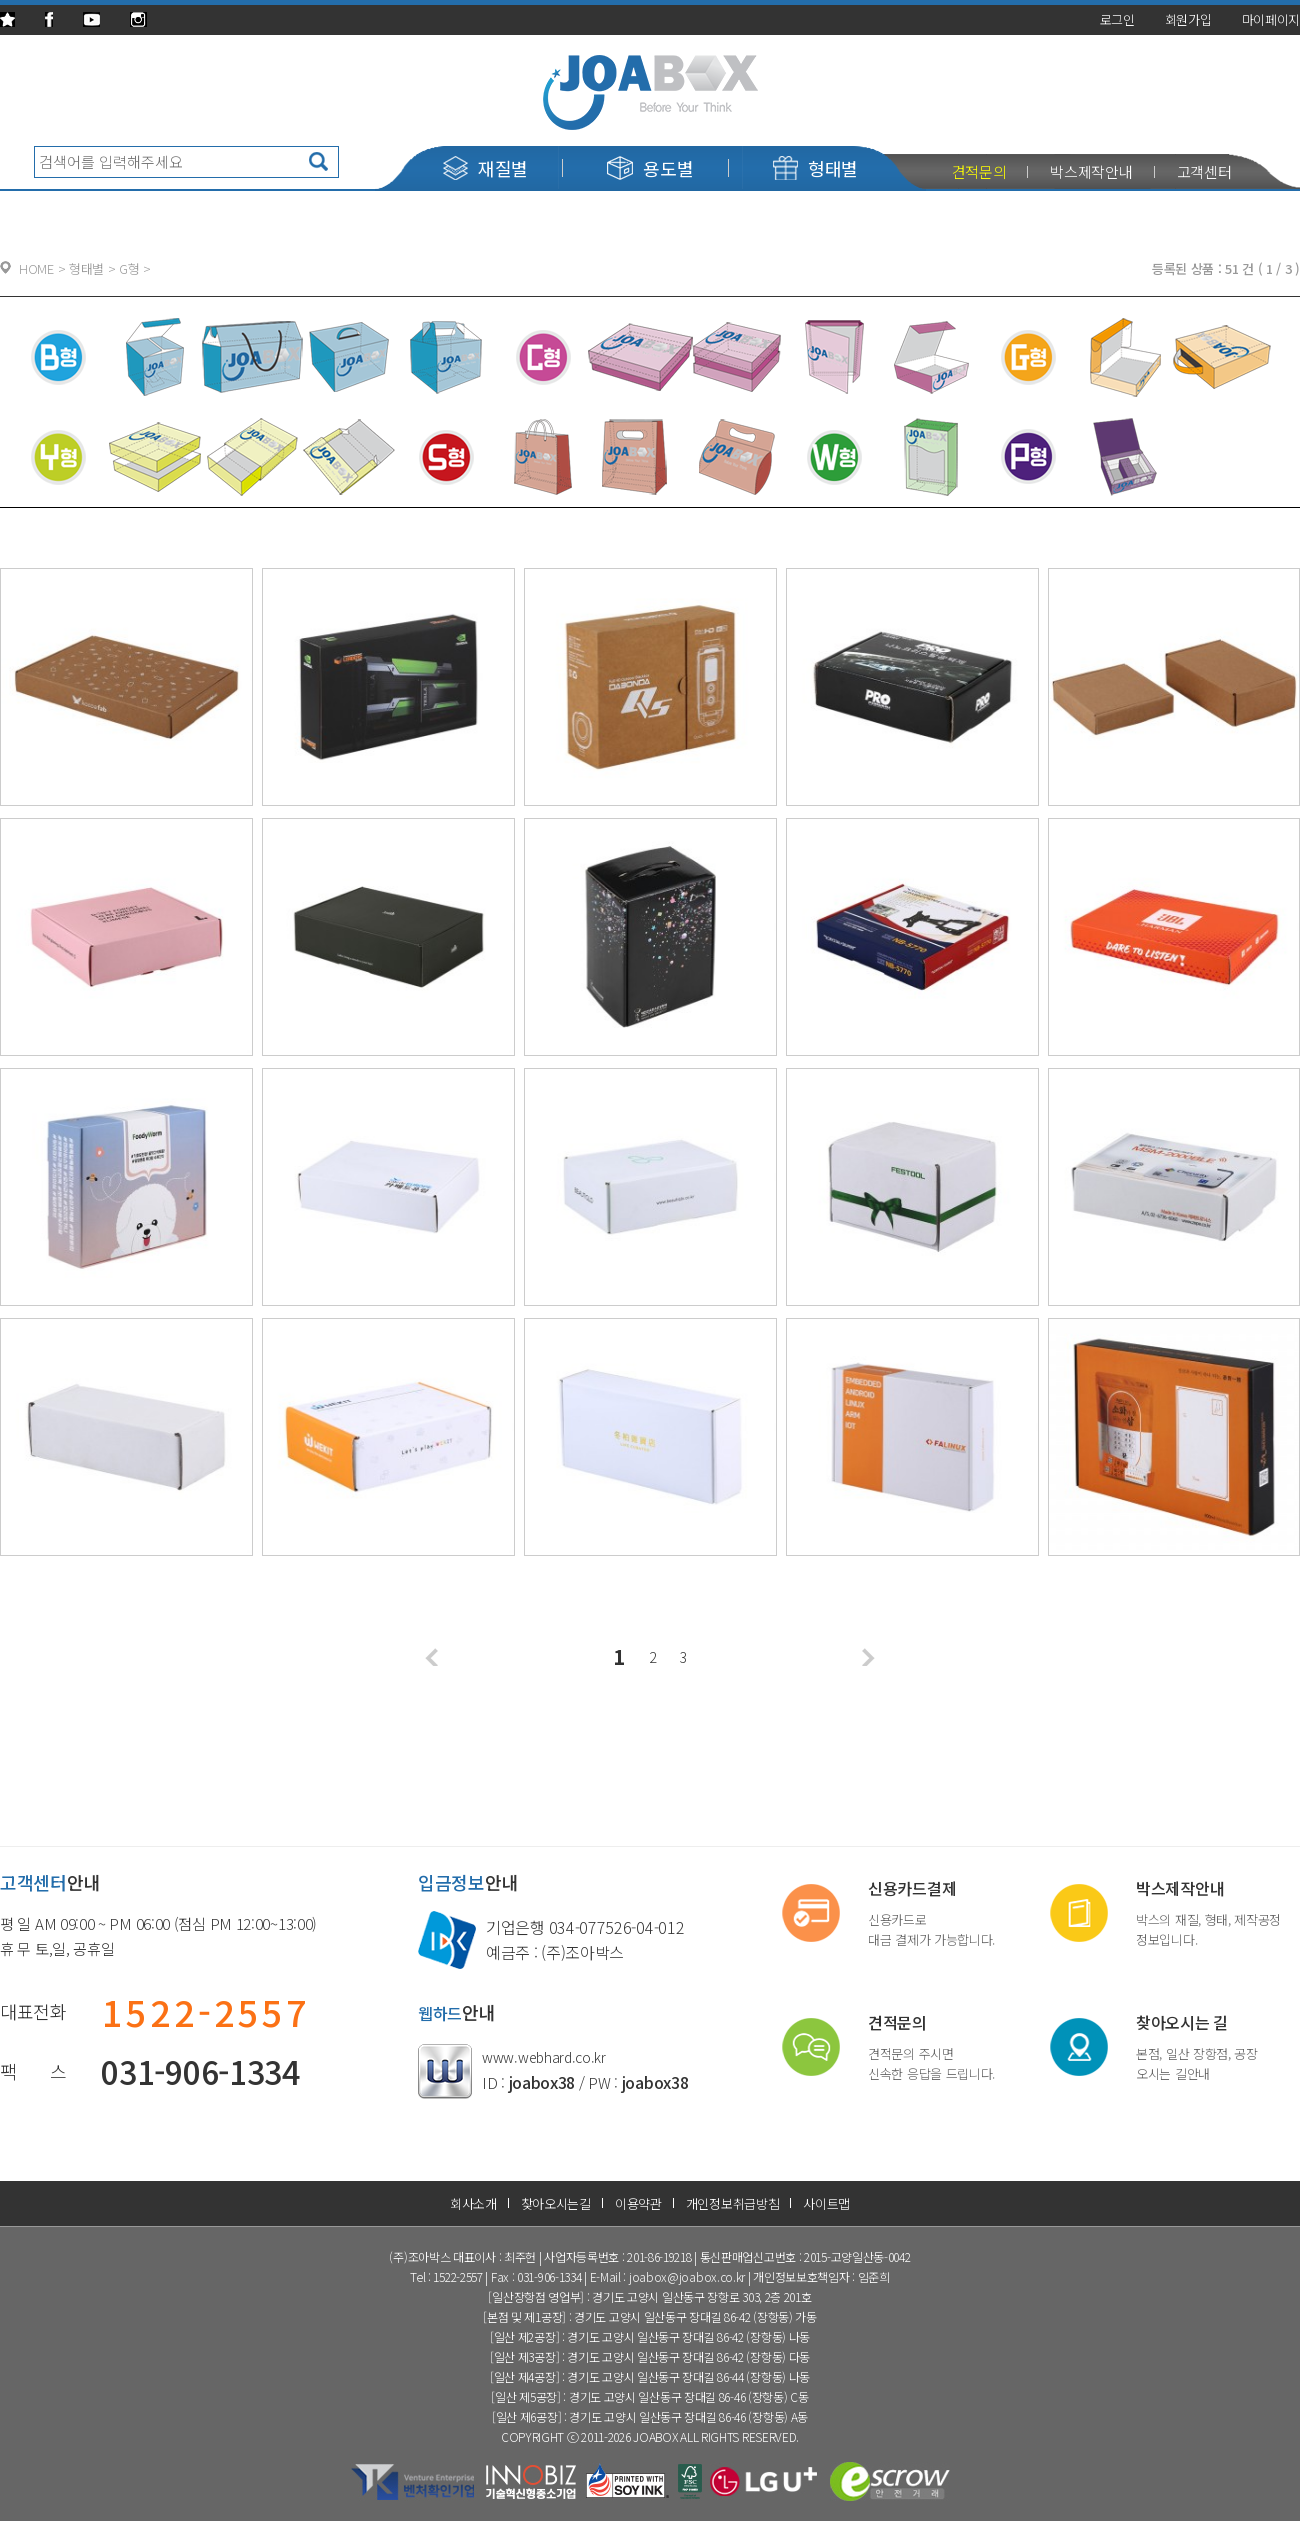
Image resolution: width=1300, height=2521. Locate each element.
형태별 (815, 168)
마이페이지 (1271, 19)
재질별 (485, 168)
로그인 (1117, 19)
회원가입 (1188, 19)
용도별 (650, 168)
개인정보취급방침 (733, 2203)
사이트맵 (826, 2203)
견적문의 (979, 171)
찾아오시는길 (556, 2203)
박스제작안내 (1091, 171)
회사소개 (473, 2203)
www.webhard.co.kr (544, 2057)
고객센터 (1204, 171)
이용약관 (638, 2203)
